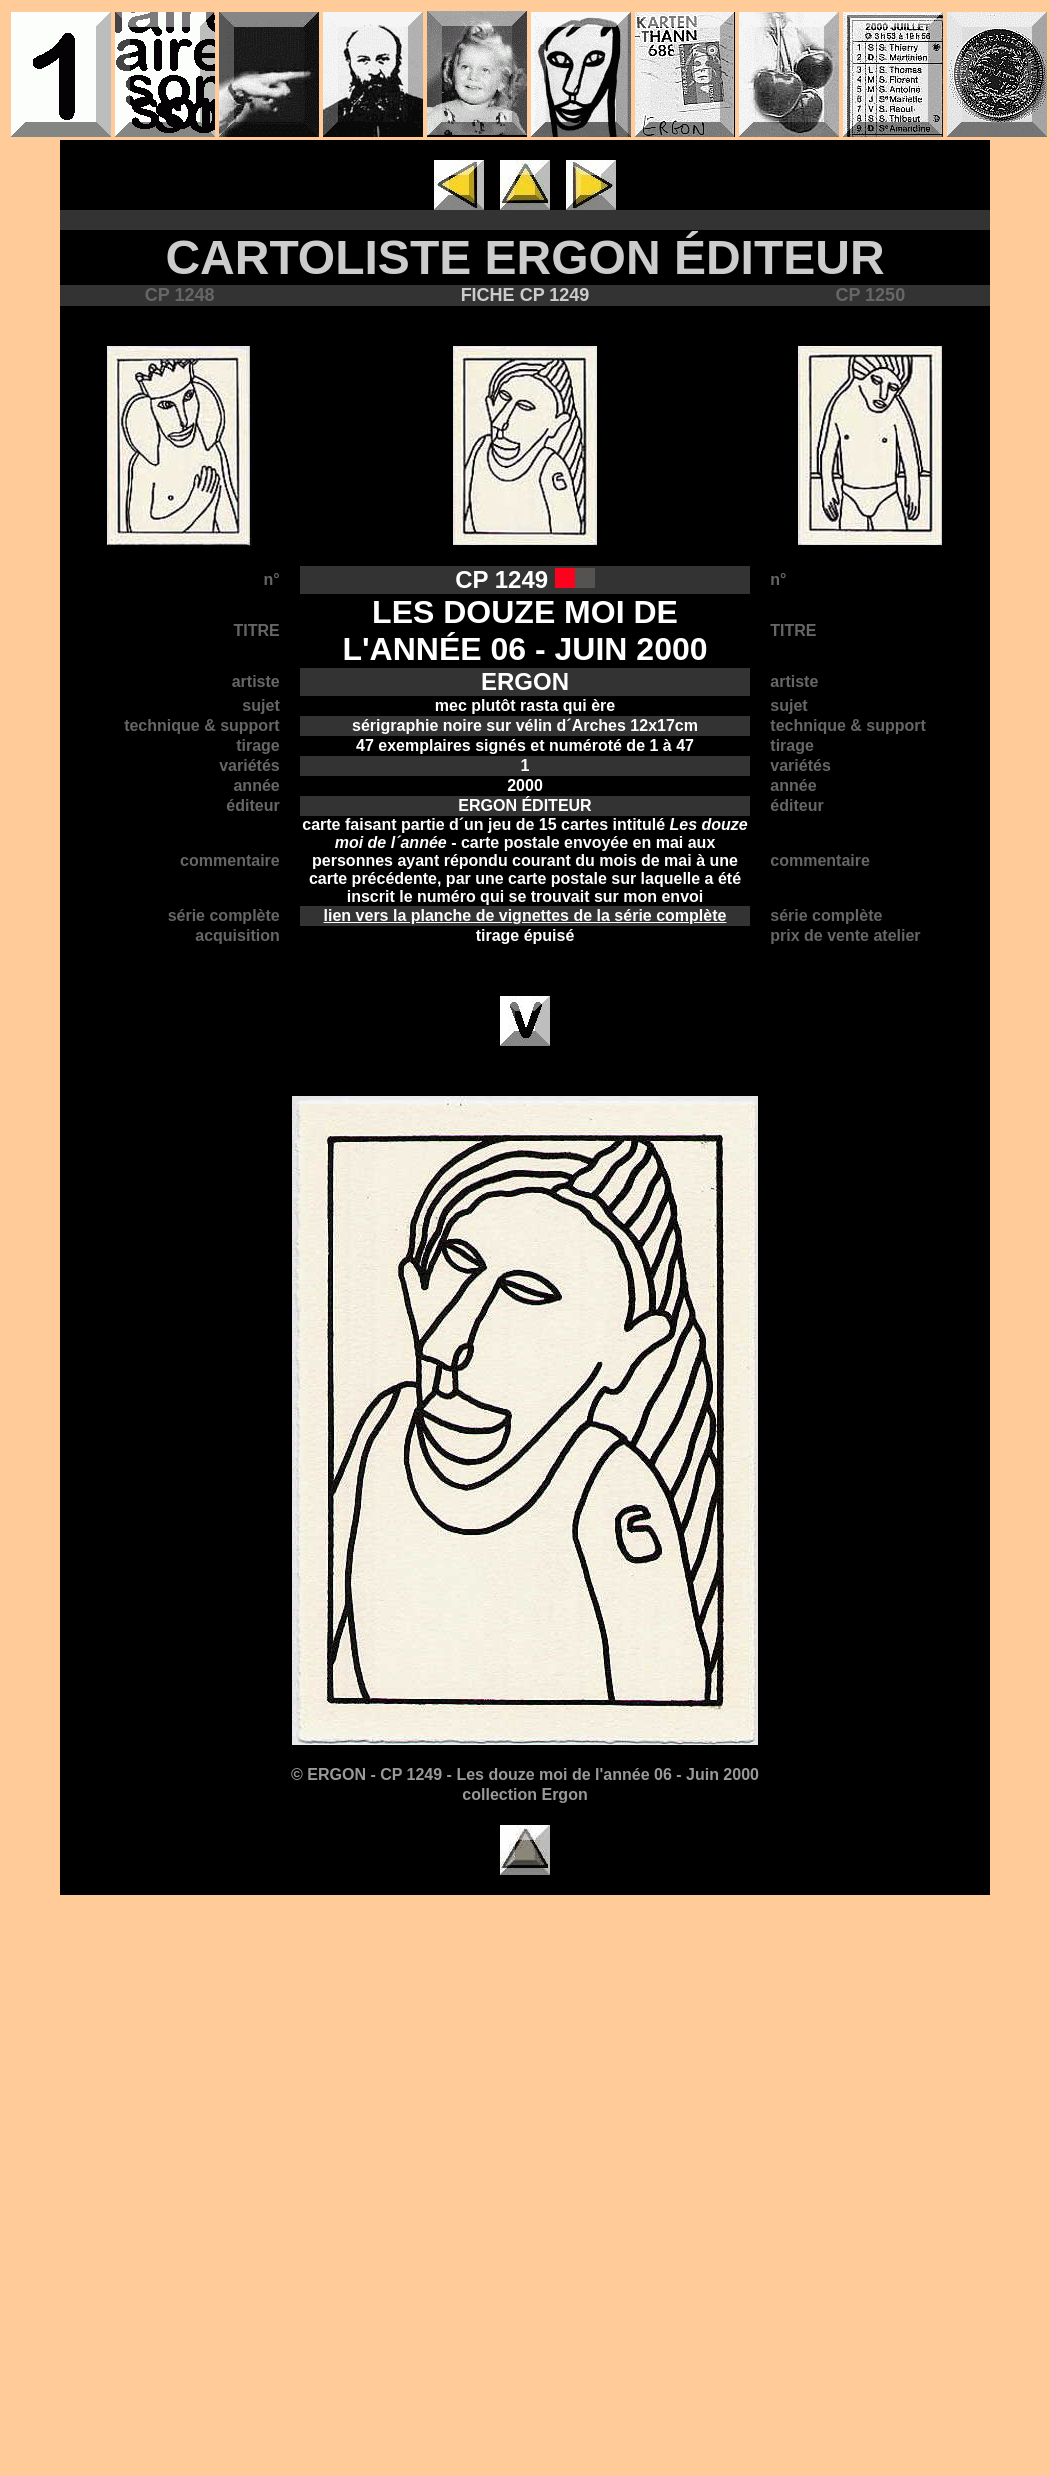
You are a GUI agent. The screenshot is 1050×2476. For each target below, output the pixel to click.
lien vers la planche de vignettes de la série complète (525, 915)
